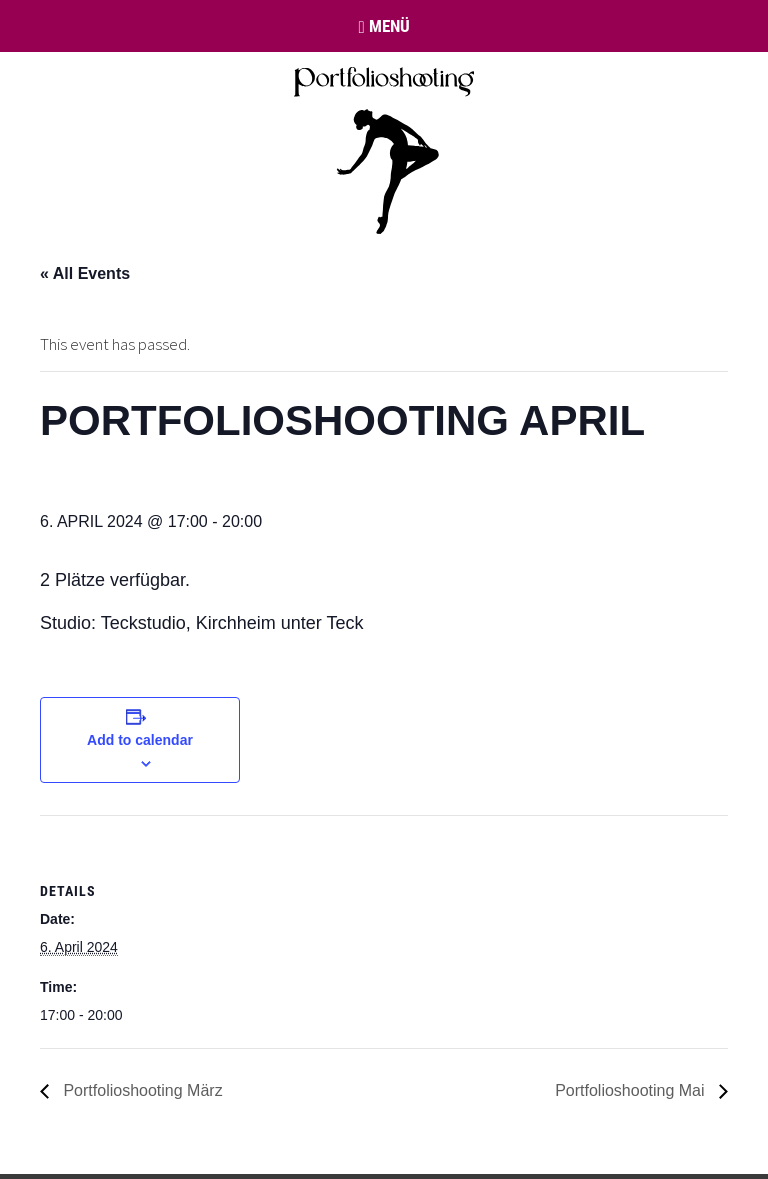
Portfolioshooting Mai (632, 1090)
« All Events (85, 273)
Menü (383, 26)
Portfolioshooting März (141, 1090)
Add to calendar (140, 740)
